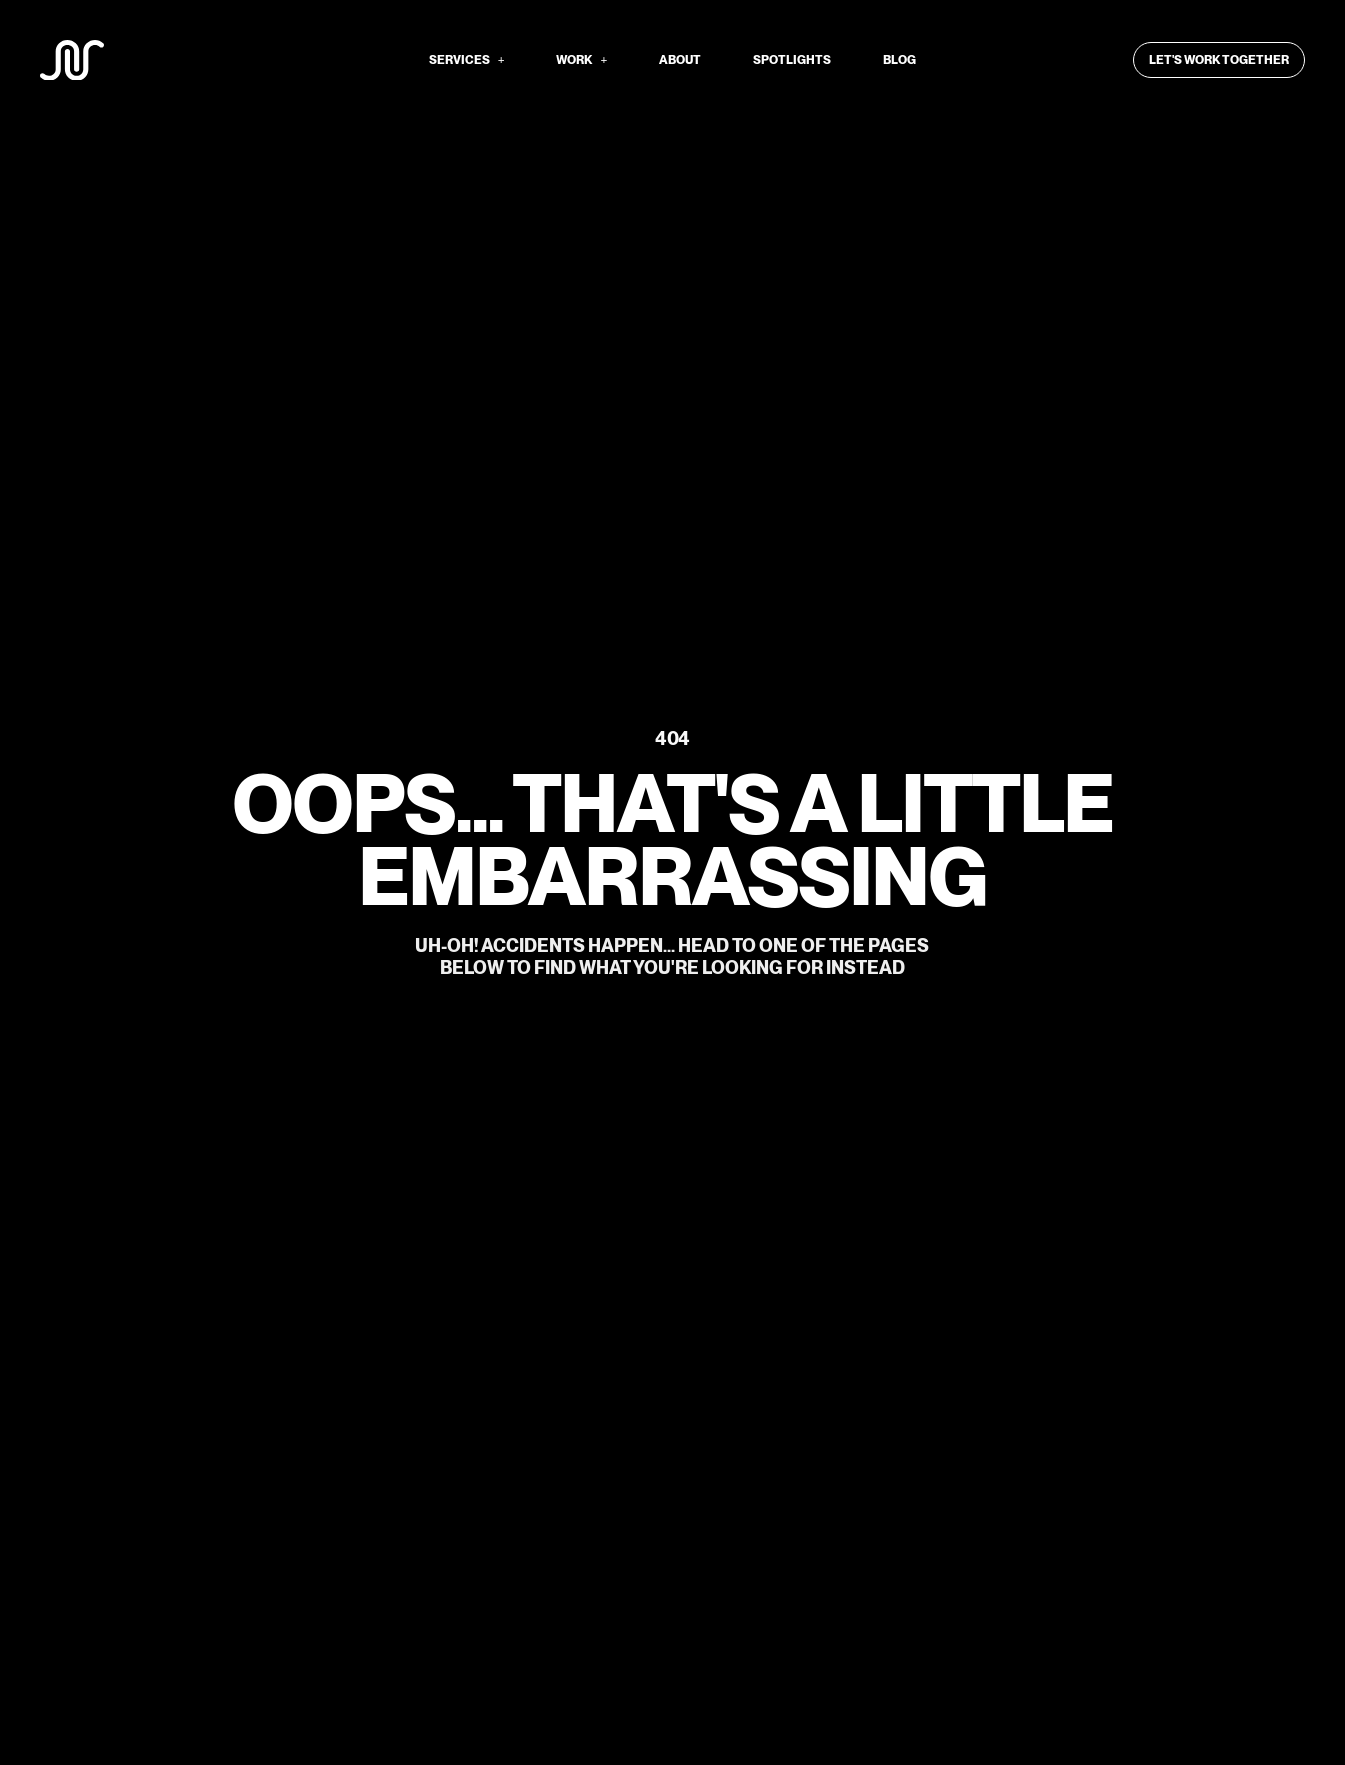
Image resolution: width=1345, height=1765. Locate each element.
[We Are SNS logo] (72, 60)
